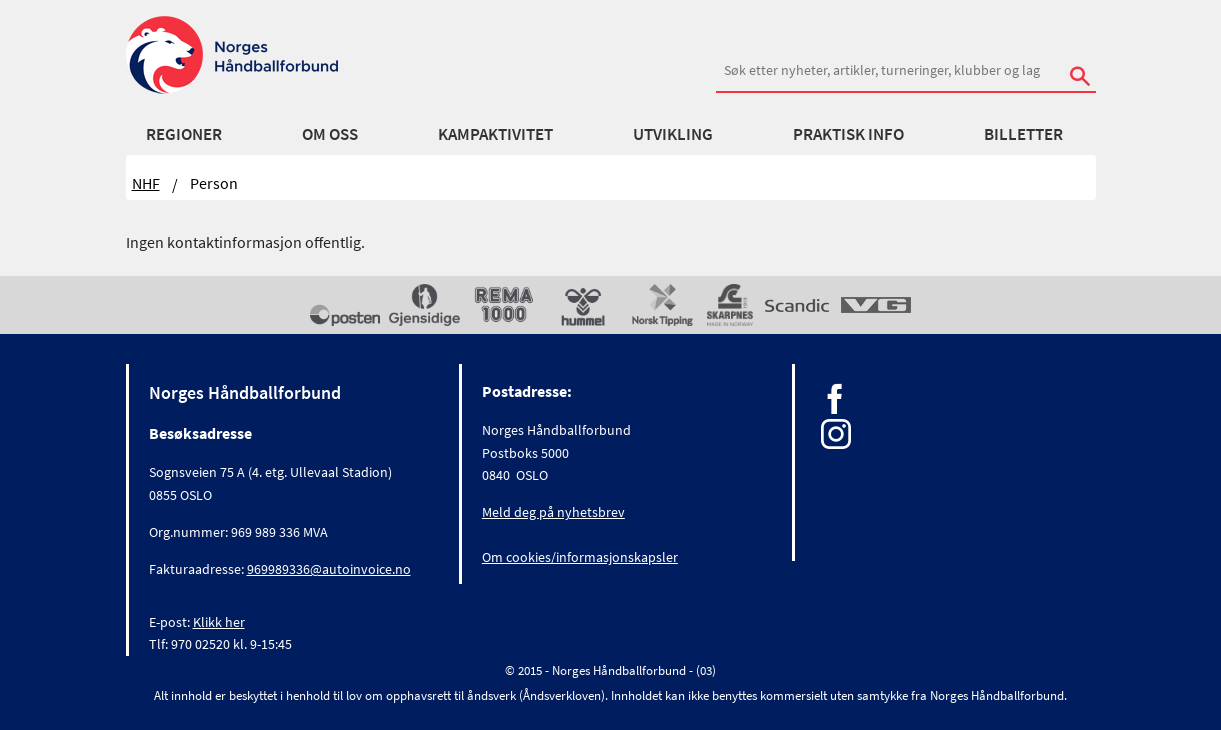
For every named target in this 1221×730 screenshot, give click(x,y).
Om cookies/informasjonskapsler (580, 557)
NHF (146, 183)
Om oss (330, 134)
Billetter (1023, 134)
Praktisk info (848, 134)
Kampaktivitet (495, 134)
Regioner (184, 134)
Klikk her (219, 622)
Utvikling (673, 134)
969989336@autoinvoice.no (329, 569)
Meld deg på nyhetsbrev (553, 512)
